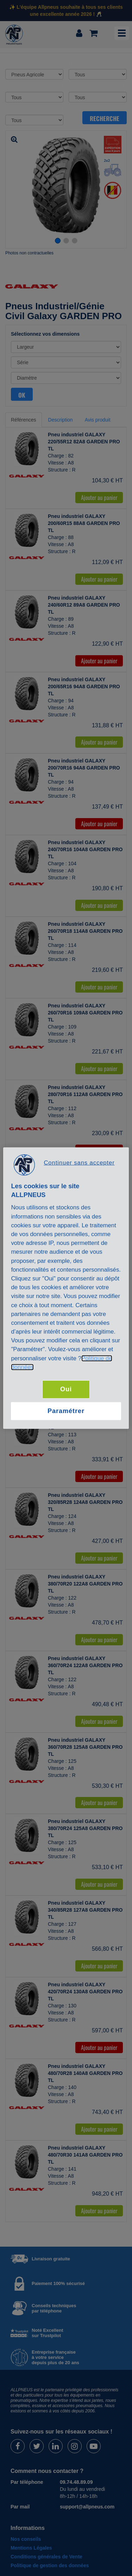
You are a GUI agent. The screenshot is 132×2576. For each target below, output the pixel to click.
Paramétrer (66, 1410)
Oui (66, 1389)
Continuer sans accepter (79, 1162)
